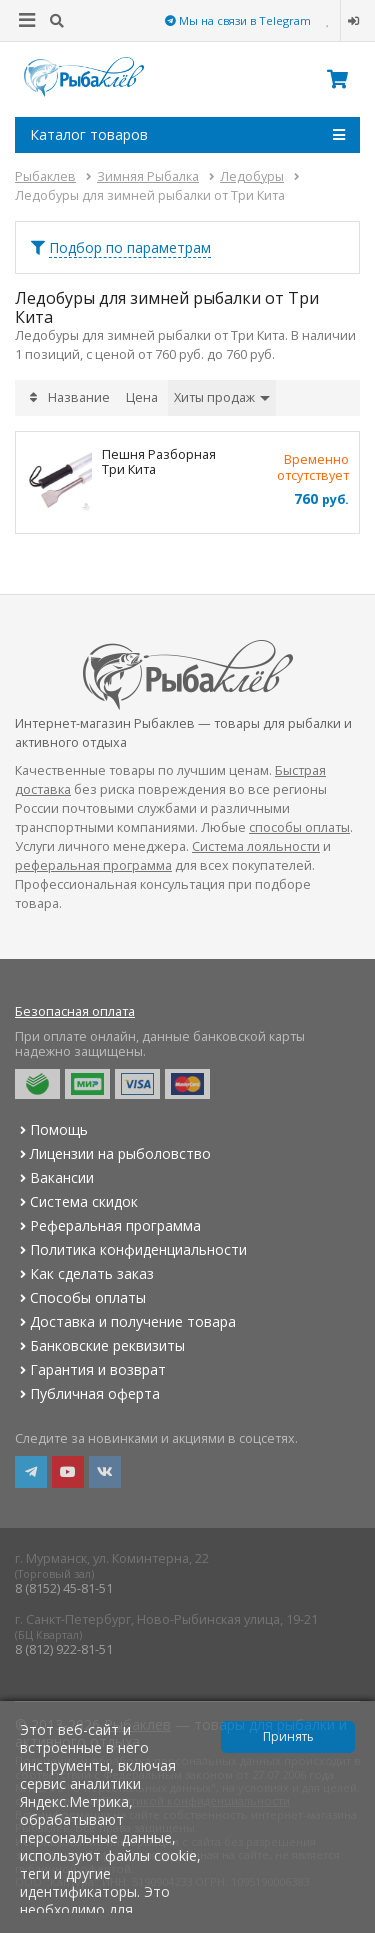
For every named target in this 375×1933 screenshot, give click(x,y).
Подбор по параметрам (130, 247)
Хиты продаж (222, 397)
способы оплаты (299, 827)
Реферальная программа (108, 1225)
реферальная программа (93, 865)
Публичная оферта (87, 1393)
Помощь (51, 1129)
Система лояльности (256, 846)
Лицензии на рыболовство (113, 1153)
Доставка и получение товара (125, 1321)
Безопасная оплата (75, 1011)
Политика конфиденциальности (131, 1249)
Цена (142, 397)
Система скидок (76, 1201)
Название (79, 397)
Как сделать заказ (84, 1273)
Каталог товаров (187, 135)
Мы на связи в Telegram (238, 20)
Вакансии (54, 1177)
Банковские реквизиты (100, 1345)
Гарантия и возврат (90, 1369)
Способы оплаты (80, 1297)
